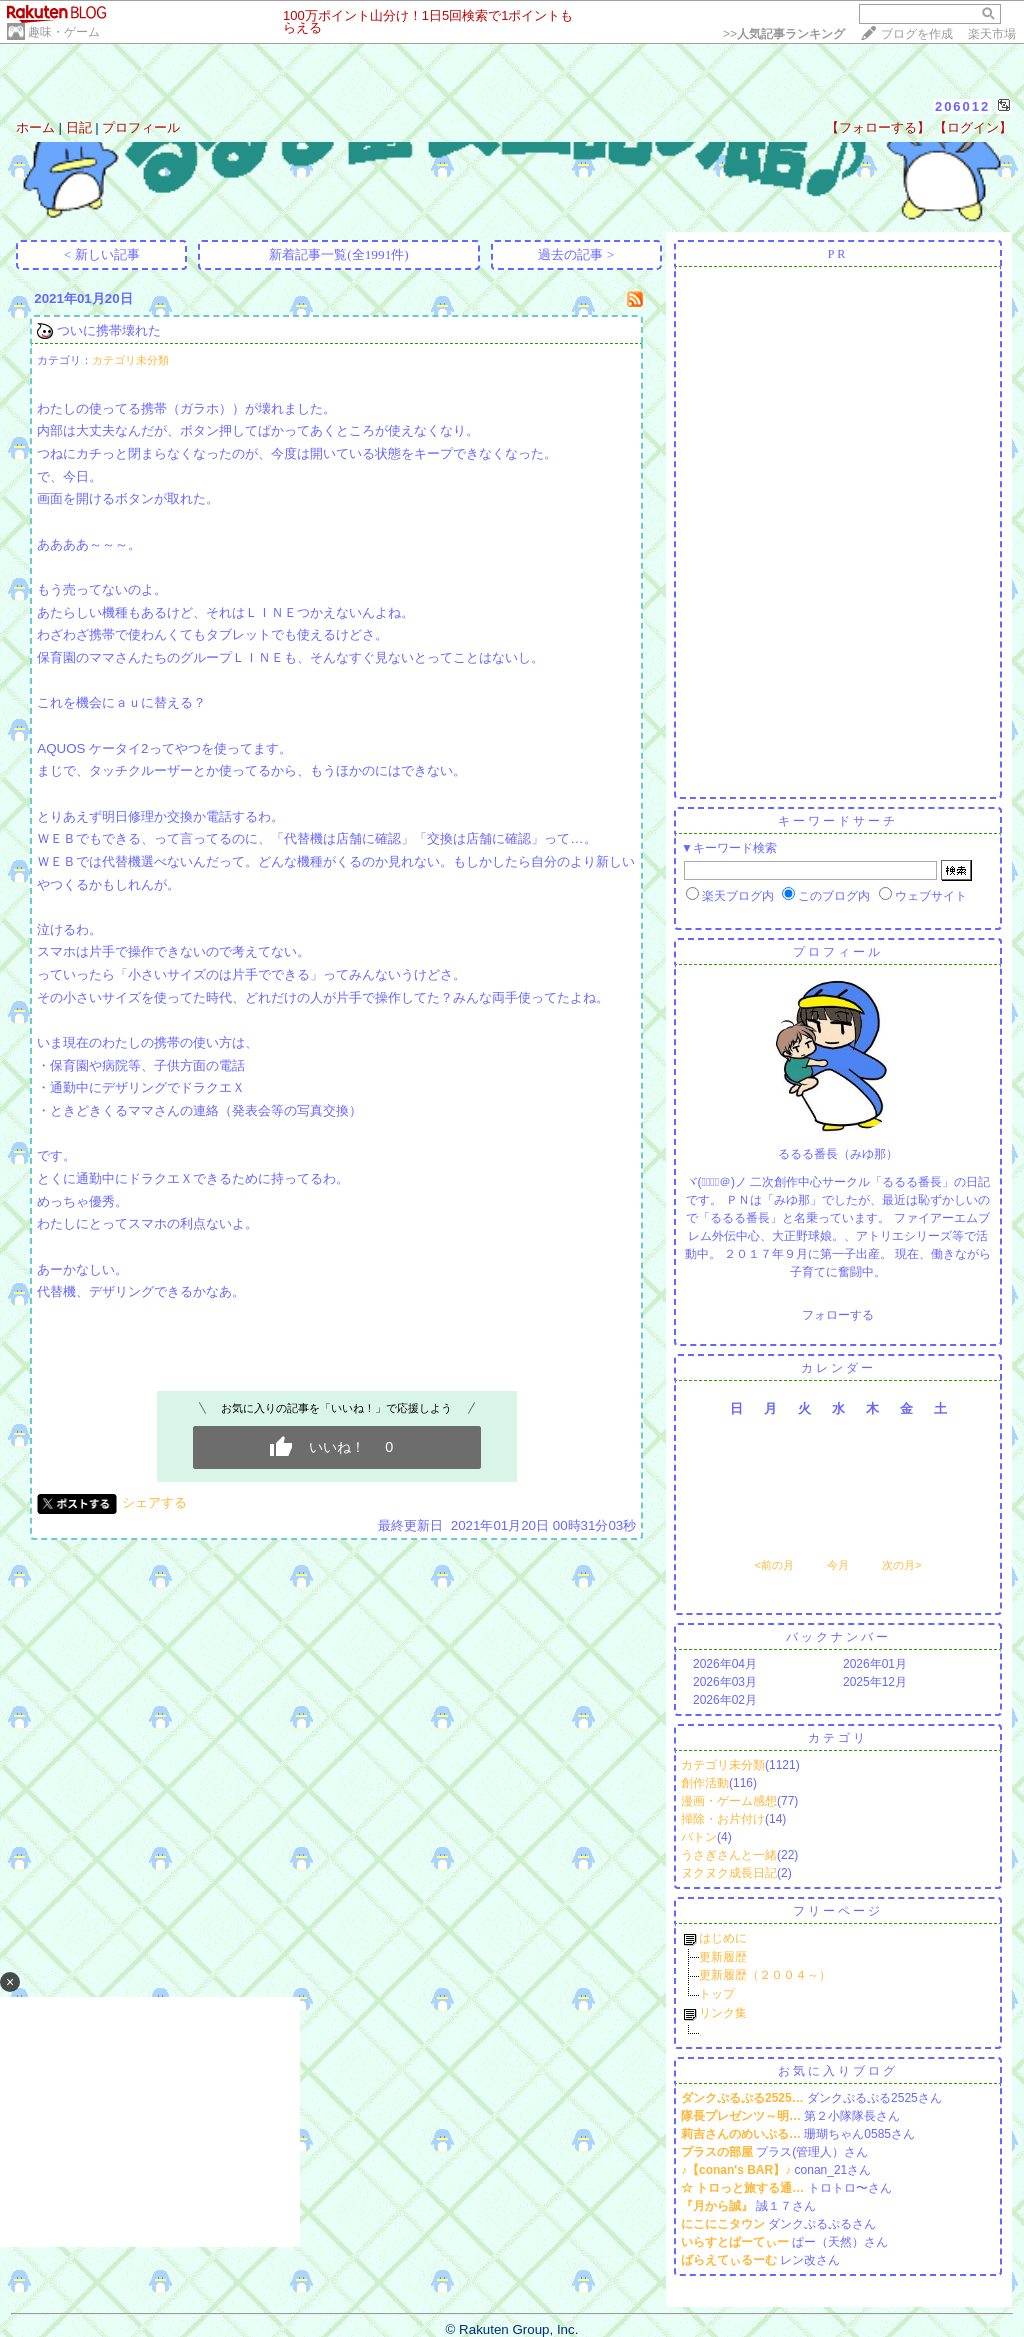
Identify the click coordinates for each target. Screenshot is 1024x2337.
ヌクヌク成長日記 (729, 1873)
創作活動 (705, 1783)
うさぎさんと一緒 (729, 1855)
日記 (79, 127)
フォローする (838, 1315)
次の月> (901, 1565)
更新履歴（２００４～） (765, 1975)
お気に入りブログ (838, 2071)
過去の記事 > (576, 254)
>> (784, 34)
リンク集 (723, 2013)
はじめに (723, 1938)
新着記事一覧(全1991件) (339, 254)
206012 (962, 106)
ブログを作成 (917, 34)
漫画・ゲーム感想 (729, 1801)
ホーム (35, 127)
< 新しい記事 (102, 254)
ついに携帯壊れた (109, 330)
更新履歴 (723, 1957)
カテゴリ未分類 (130, 360)
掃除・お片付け (723, 1819)
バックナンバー (838, 1637)
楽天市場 (992, 34)
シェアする (154, 1502)
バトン (699, 1837)
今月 (838, 1565)
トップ (717, 1994)
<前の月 (773, 1565)
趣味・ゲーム (64, 32)
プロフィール (141, 127)
